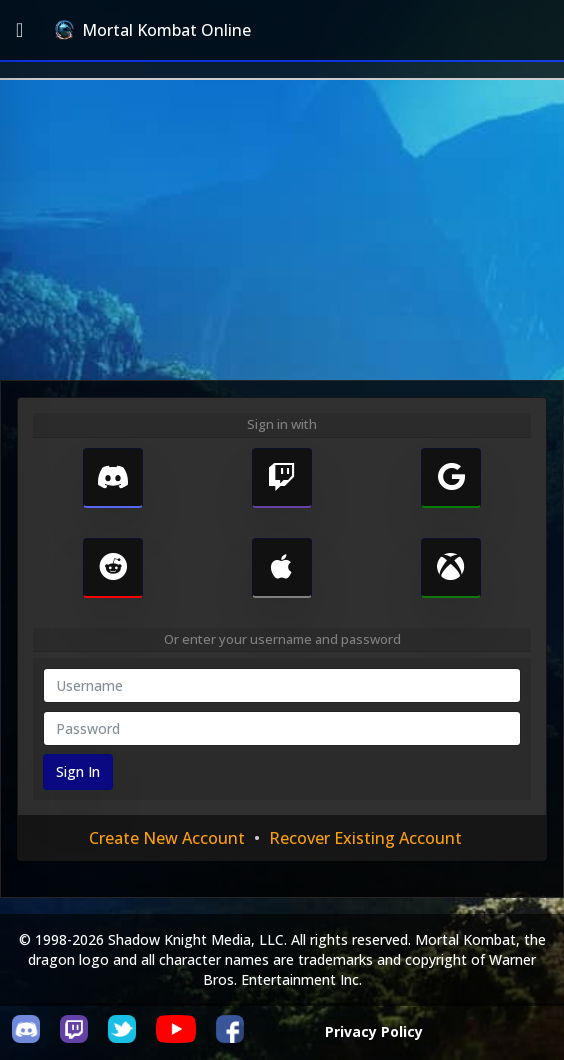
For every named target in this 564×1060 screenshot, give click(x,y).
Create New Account (167, 838)
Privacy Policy (374, 1031)
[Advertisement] (282, 230)
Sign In (78, 771)
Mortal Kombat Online (153, 30)
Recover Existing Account (365, 838)
